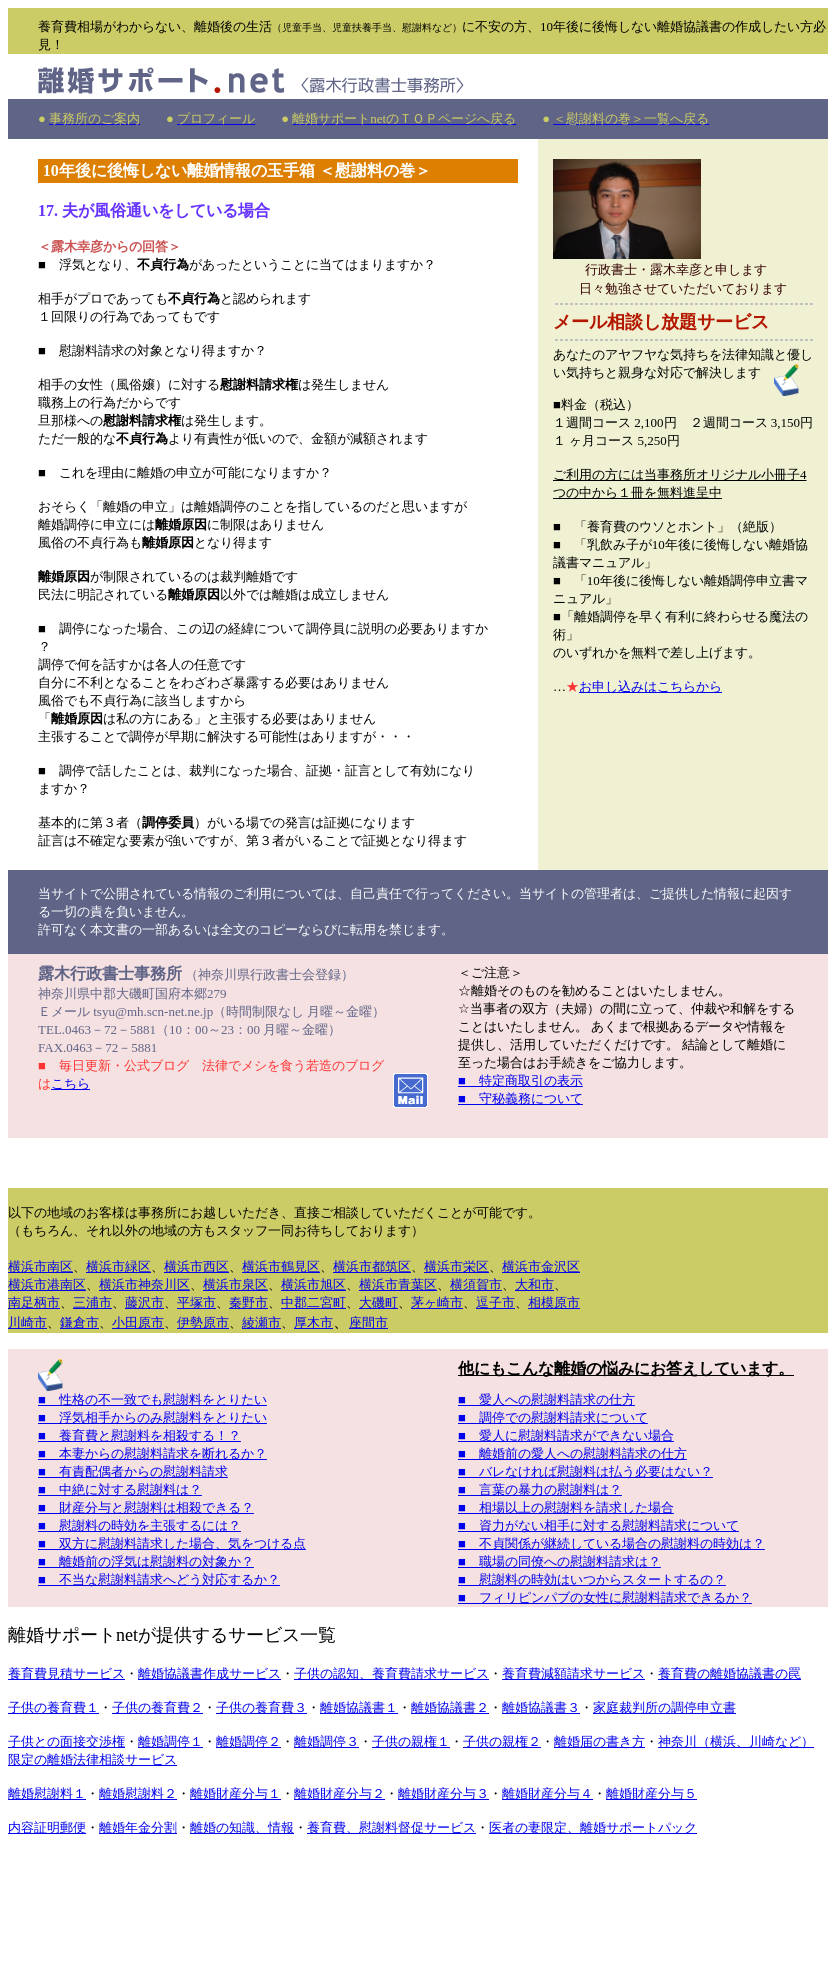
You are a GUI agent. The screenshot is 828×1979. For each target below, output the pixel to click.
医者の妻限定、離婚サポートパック (593, 1827)
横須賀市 (476, 1284)
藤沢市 (144, 1302)
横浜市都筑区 (372, 1266)
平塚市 (196, 1302)
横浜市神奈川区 (144, 1284)
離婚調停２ (248, 1741)
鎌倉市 (79, 1322)
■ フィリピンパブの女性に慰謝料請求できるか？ (605, 1597)
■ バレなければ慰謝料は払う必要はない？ (585, 1471)
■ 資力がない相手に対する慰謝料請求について (598, 1525)
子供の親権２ (502, 1741)
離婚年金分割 (138, 1827)
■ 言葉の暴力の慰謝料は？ (540, 1489)
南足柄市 (34, 1302)
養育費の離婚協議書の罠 (729, 1673)
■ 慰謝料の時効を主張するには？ (139, 1525)
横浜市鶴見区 (281, 1266)
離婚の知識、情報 (242, 1827)
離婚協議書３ (541, 1707)
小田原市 (138, 1322)
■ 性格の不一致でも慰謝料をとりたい (152, 1399)
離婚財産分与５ (651, 1793)
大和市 (534, 1284)
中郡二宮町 (313, 1302)
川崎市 (27, 1322)
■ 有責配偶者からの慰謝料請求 (133, 1471)
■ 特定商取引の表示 (520, 1080)
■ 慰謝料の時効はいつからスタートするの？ (592, 1579)
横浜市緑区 (118, 1266)
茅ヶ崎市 (437, 1302)
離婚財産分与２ (339, 1793)
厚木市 (313, 1322)
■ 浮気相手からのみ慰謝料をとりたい (152, 1417)
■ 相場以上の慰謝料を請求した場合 (566, 1507)
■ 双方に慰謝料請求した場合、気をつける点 (172, 1543)
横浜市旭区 (313, 1284)
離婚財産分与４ (547, 1793)
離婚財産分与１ (235, 1793)
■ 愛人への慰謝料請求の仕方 (546, 1399)
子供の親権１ (411, 1741)
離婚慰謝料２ (138, 1793)
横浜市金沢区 (541, 1266)
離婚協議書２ (450, 1707)
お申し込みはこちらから (650, 686)
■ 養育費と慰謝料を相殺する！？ (139, 1435)
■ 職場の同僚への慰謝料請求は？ (559, 1561)
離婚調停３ (326, 1741)
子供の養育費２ (157, 1707)
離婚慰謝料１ (47, 1793)
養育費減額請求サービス (573, 1673)
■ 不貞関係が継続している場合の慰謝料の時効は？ (611, 1543)
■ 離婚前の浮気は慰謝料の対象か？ (146, 1561)
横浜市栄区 (456, 1266)
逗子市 (495, 1302)
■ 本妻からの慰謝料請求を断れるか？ (152, 1453)
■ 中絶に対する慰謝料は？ (120, 1489)
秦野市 (248, 1302)
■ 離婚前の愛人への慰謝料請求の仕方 (572, 1453)
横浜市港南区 (47, 1284)
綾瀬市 (261, 1322)
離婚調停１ (170, 1741)
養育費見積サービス (66, 1673)
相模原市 (554, 1302)
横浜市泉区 (235, 1284)
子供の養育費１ (53, 1707)
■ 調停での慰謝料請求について (553, 1417)
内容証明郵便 (47, 1827)
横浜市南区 (40, 1266)
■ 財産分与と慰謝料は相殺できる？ (146, 1507)
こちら (70, 1083)
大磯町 (378, 1302)
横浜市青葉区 (398, 1284)
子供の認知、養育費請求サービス (391, 1673)
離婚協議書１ (359, 1707)
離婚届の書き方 (599, 1741)
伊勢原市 (203, 1322)
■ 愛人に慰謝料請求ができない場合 (566, 1435)
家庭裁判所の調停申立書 (664, 1707)
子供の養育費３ (261, 1707)
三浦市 (92, 1302)
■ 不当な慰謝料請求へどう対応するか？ (159, 1579)
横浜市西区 (196, 1266)
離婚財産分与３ (443, 1793)
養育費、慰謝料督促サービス (391, 1827)
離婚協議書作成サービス (209, 1673)
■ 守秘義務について (520, 1098)
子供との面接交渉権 (66, 1741)
